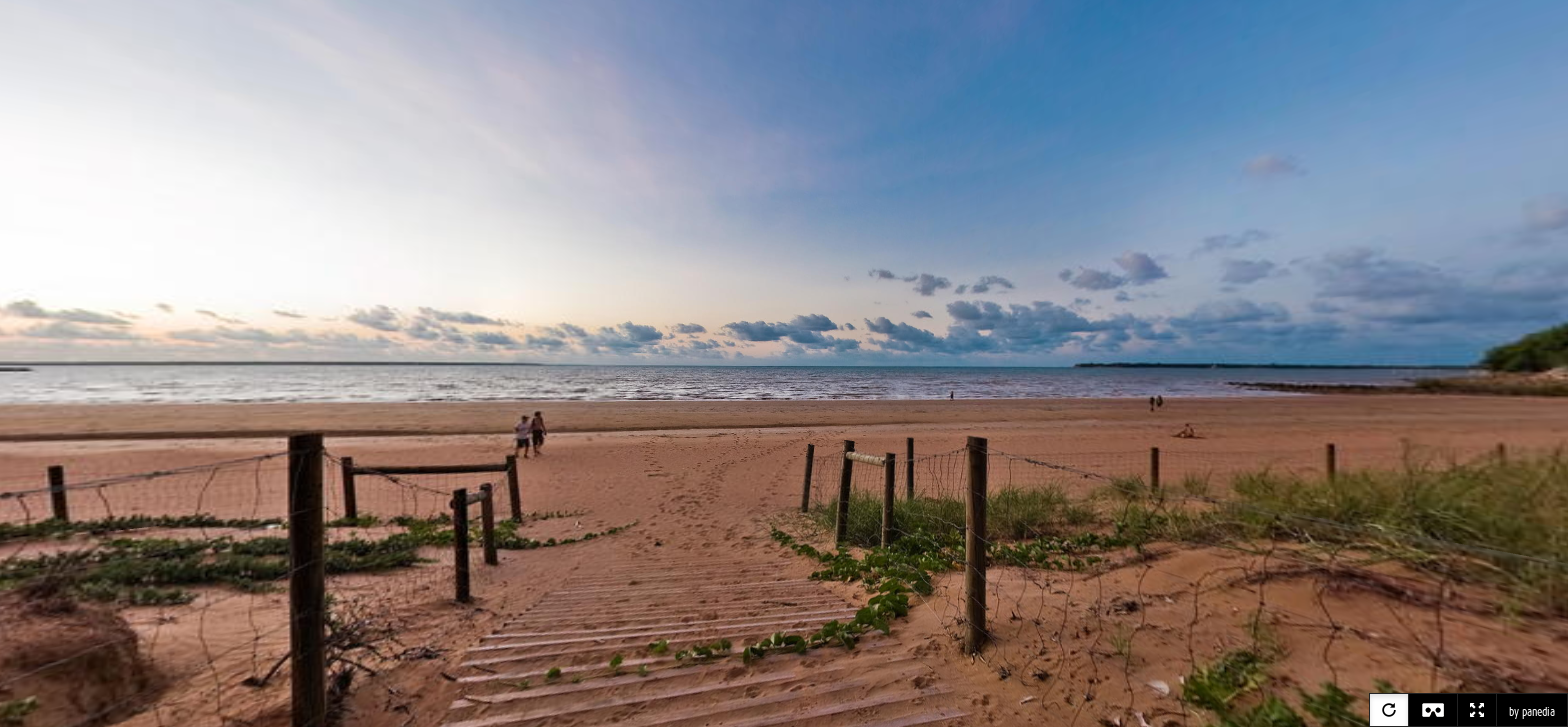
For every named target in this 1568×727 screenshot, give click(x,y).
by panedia (1532, 712)
